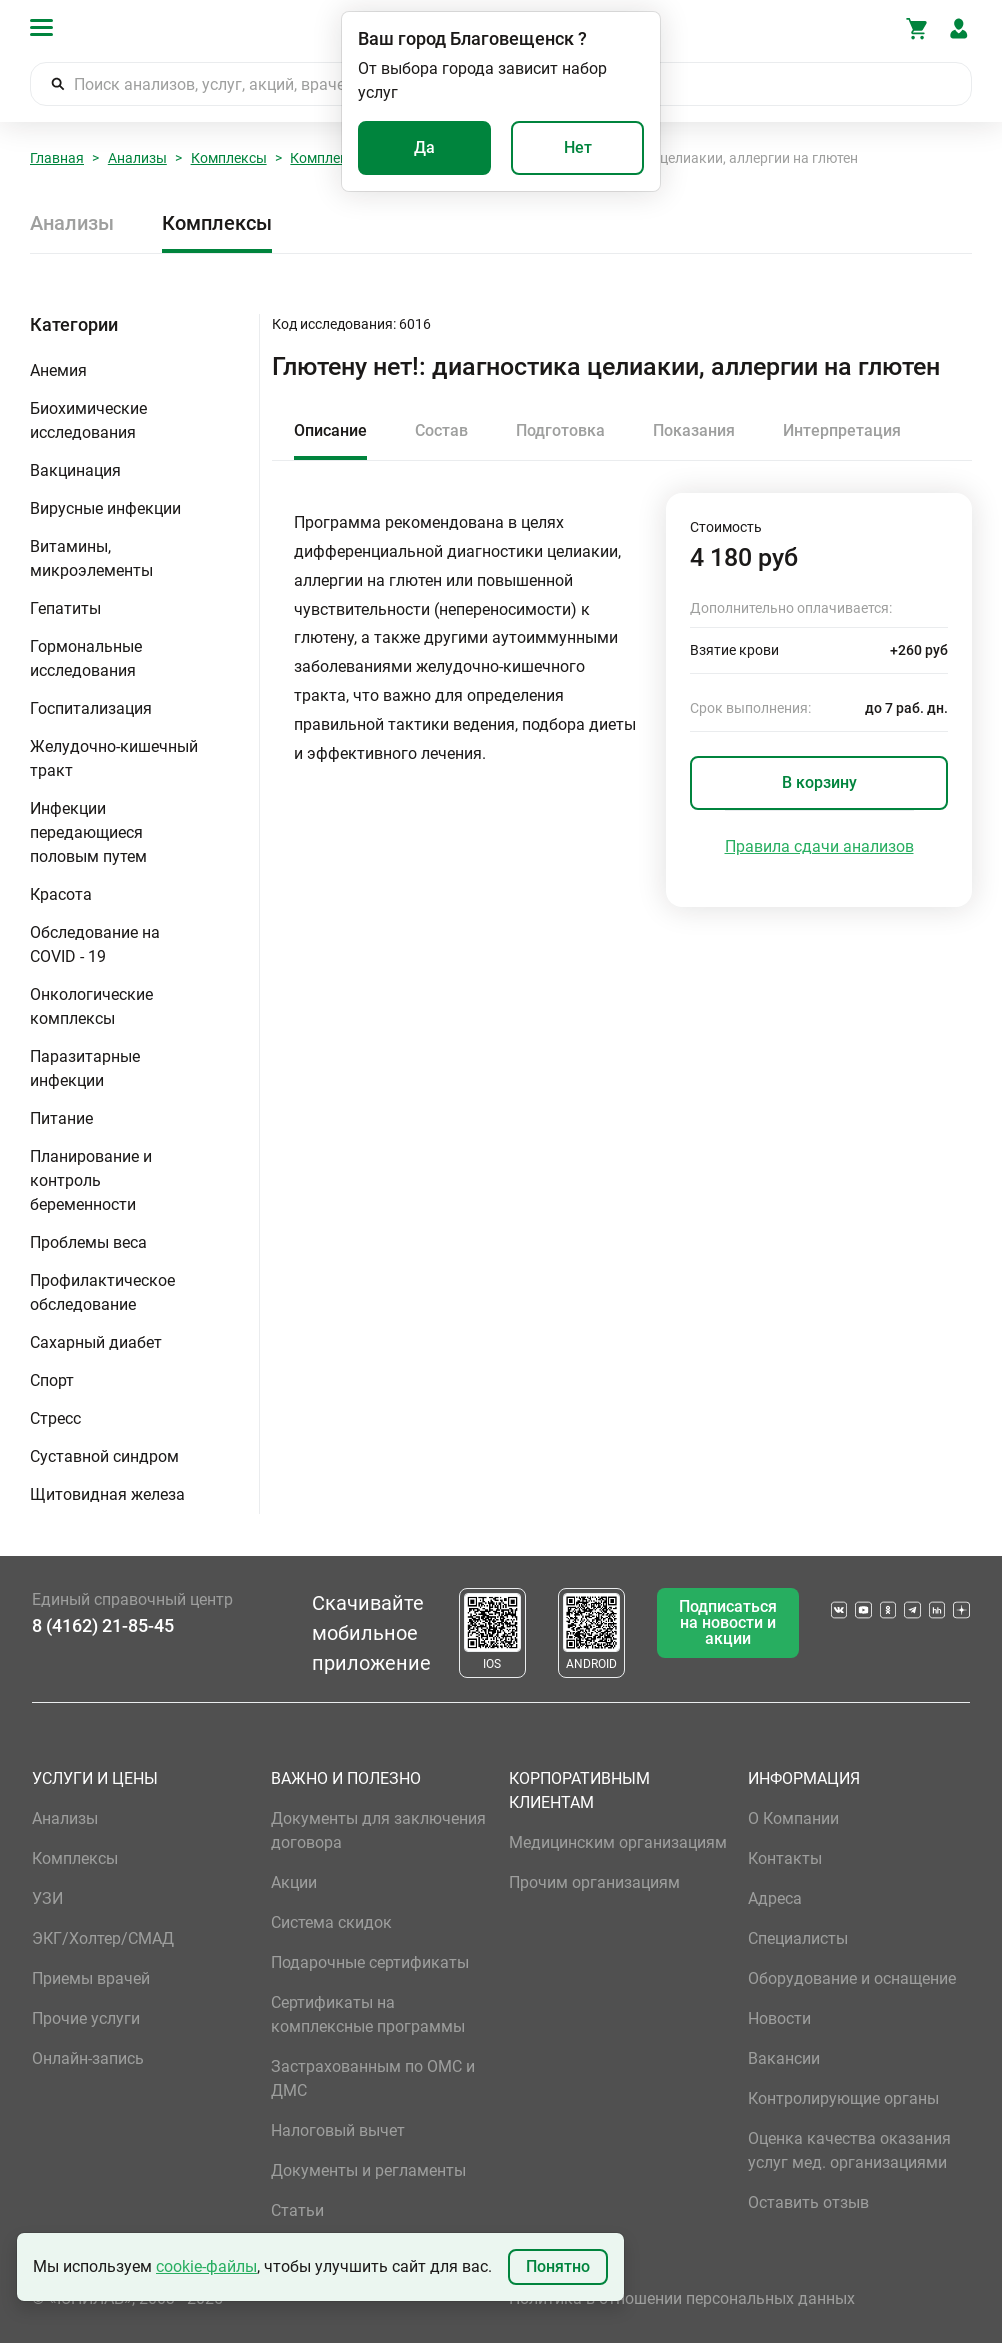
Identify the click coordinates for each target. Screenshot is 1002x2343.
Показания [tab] (694, 430)
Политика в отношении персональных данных (682, 2298)
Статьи (297, 2210)
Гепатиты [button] (65, 608)
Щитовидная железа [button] (107, 1494)
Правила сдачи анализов (819, 846)
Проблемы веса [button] (88, 1242)
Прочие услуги (86, 2018)
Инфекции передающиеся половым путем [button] (88, 832)
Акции (294, 1882)
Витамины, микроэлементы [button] (91, 558)
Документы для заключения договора (378, 1830)
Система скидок (331, 1922)
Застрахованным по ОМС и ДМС (373, 2078)
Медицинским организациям (618, 1842)
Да (424, 147)
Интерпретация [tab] (842, 430)
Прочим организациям (594, 1882)
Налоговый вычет (338, 2130)
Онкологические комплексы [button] (91, 1006)
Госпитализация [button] (91, 708)
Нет (578, 147)
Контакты (785, 1858)
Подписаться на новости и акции (728, 1622)
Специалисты (798, 1938)
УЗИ (47, 1898)
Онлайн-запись (88, 2058)
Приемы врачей (91, 1978)
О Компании (793, 1818)
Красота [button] (61, 894)
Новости (779, 2018)
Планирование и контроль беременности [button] (91, 1180)
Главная (57, 158)
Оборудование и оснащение (852, 1978)
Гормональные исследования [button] (86, 658)
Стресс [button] (55, 1418)
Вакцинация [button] (75, 470)
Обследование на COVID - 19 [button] (95, 944)
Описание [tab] (330, 430)
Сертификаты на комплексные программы (368, 2014)
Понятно (558, 2266)
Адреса (775, 1898)
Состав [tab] (441, 430)
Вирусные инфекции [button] (105, 508)
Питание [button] (61, 1118)
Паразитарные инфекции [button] (85, 1068)
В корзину (819, 782)
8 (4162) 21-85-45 (103, 1625)
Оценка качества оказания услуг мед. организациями (849, 2150)
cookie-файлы (206, 2266)
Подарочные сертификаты (370, 1962)
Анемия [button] (58, 370)
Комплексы (229, 158)
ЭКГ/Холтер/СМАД (103, 1938)
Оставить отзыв (808, 2202)
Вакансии (784, 2058)
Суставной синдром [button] (104, 1456)
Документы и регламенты (368, 2170)
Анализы (137, 158)
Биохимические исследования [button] (88, 420)
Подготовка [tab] (560, 430)
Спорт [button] (52, 1380)
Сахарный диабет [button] (96, 1342)
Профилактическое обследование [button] (102, 1292)
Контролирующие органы (843, 2098)
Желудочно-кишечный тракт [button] (114, 758)
